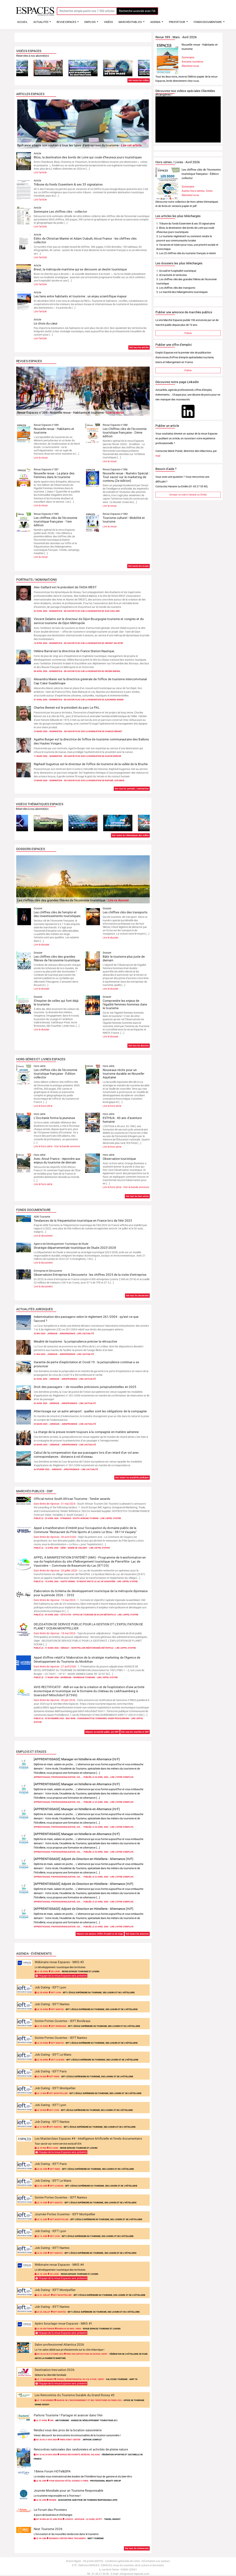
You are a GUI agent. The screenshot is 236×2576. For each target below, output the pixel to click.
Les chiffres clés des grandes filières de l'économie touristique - (73, 900)
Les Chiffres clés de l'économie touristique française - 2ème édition (125, 432)
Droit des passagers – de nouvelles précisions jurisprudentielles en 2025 (85, 1387)
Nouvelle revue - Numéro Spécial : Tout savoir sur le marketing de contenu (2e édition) (126, 477)
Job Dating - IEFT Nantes (52, 2004)
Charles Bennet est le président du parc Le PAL (67, 707)
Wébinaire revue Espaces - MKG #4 (59, 2264)
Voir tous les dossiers (138, 1045)
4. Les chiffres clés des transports (175, 287)
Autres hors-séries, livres (197, 191)
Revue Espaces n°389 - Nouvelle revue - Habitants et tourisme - (70, 412)
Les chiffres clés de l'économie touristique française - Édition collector (55, 1073)
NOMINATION (55, 611)
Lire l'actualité (85, 1333)
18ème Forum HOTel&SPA (52, 2471)
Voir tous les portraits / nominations (132, 788)
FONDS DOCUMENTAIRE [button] (208, 21)
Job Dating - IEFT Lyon (50, 1987)
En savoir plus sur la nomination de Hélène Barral (92, 671)
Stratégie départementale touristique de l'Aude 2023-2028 (75, 1248)
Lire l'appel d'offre (110, 1518)
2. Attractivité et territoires (171, 275)
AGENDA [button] (155, 21)
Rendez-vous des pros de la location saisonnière (68, 2430)
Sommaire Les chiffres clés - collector (60, 211)
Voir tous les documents (137, 1295)
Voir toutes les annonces (137, 1934)
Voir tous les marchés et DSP (135, 1732)
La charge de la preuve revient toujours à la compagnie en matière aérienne (86, 1432)
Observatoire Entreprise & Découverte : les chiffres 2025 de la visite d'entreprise (90, 1274)
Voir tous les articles (139, 347)
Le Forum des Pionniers (50, 2510)
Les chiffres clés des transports (125, 912)
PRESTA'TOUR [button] (177, 21)
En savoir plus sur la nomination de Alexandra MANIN (94, 700)
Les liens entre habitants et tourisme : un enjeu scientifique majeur (80, 296)
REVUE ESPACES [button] (67, 21)
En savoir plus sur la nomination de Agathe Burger (92, 756)
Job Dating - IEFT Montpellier (55, 2088)
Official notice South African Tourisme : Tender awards (72, 1499)
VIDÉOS (108, 21)
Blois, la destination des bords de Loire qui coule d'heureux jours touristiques (88, 157)
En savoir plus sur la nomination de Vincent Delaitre (93, 643)
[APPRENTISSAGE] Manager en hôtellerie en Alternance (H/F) (77, 1759)
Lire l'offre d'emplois (121, 1777)
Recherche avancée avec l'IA (137, 11)
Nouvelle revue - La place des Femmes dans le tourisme (54, 475)
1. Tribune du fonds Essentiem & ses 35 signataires (185, 223)
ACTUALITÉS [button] (41, 21)
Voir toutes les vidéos (138, 80)
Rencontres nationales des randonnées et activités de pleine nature (81, 2449)
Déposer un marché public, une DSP (102, 1732)
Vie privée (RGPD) (93, 2561)
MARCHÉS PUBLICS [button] (130, 21)
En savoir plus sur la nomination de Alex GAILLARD (92, 611)
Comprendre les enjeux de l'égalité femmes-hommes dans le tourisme (125, 1004)
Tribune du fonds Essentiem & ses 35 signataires (68, 184)
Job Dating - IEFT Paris (51, 2071)
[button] (145, 68)
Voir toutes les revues (138, 566)
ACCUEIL (22, 21)
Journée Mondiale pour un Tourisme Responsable (68, 2490)
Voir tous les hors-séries (137, 1196)
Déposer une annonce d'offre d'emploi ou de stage (100, 1934)
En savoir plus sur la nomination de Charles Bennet (93, 731)
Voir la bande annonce (67, 1146)
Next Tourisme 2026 (48, 2529)
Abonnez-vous (190, 66)
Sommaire (188, 57)
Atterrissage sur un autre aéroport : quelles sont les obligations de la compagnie (90, 1411)
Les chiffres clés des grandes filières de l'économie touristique (57, 958)
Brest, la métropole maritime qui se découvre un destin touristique (80, 269)
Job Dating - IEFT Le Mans (53, 2054)
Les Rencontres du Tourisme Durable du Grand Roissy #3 (74, 2395)
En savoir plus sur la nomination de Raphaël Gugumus (94, 780)
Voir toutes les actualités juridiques (132, 1477)
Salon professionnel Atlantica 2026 (59, 2344)
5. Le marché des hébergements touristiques (182, 292)
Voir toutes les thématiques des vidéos (130, 835)
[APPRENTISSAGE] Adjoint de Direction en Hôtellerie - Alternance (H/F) (83, 1859)
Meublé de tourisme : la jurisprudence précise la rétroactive (75, 1341)
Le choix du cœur (46, 323)
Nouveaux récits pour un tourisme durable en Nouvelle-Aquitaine (124, 1073)
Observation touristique (119, 1159)
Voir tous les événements (137, 2548)
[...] (85, 1514)
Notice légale (73, 2561)
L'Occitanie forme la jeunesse (54, 1118)
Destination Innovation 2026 (54, 2370)
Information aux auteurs (156, 2561)
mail (157, 455)
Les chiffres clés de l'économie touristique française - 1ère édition (55, 521)
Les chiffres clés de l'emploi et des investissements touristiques (57, 914)
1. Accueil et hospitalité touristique (176, 270)
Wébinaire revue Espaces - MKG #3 (59, 1962)
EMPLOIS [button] (90, 21)
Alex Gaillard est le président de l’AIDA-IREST (65, 587)
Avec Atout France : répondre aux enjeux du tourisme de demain (57, 1160)
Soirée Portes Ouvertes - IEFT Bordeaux (62, 2021)
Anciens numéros (193, 61)
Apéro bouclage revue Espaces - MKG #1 (63, 2323)
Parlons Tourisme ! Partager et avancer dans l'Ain (68, 2415)
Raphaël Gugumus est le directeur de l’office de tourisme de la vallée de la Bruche (91, 764)
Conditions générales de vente (122, 2561)
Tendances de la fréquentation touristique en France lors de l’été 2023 (83, 1220)
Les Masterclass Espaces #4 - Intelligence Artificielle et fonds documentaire (88, 2138)
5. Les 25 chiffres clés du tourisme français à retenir (186, 253)
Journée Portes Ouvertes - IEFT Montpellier (65, 2214)
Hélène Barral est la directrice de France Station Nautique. (74, 651)
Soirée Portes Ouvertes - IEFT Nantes (61, 2038)
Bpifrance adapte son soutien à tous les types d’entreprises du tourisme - (79, 145)
